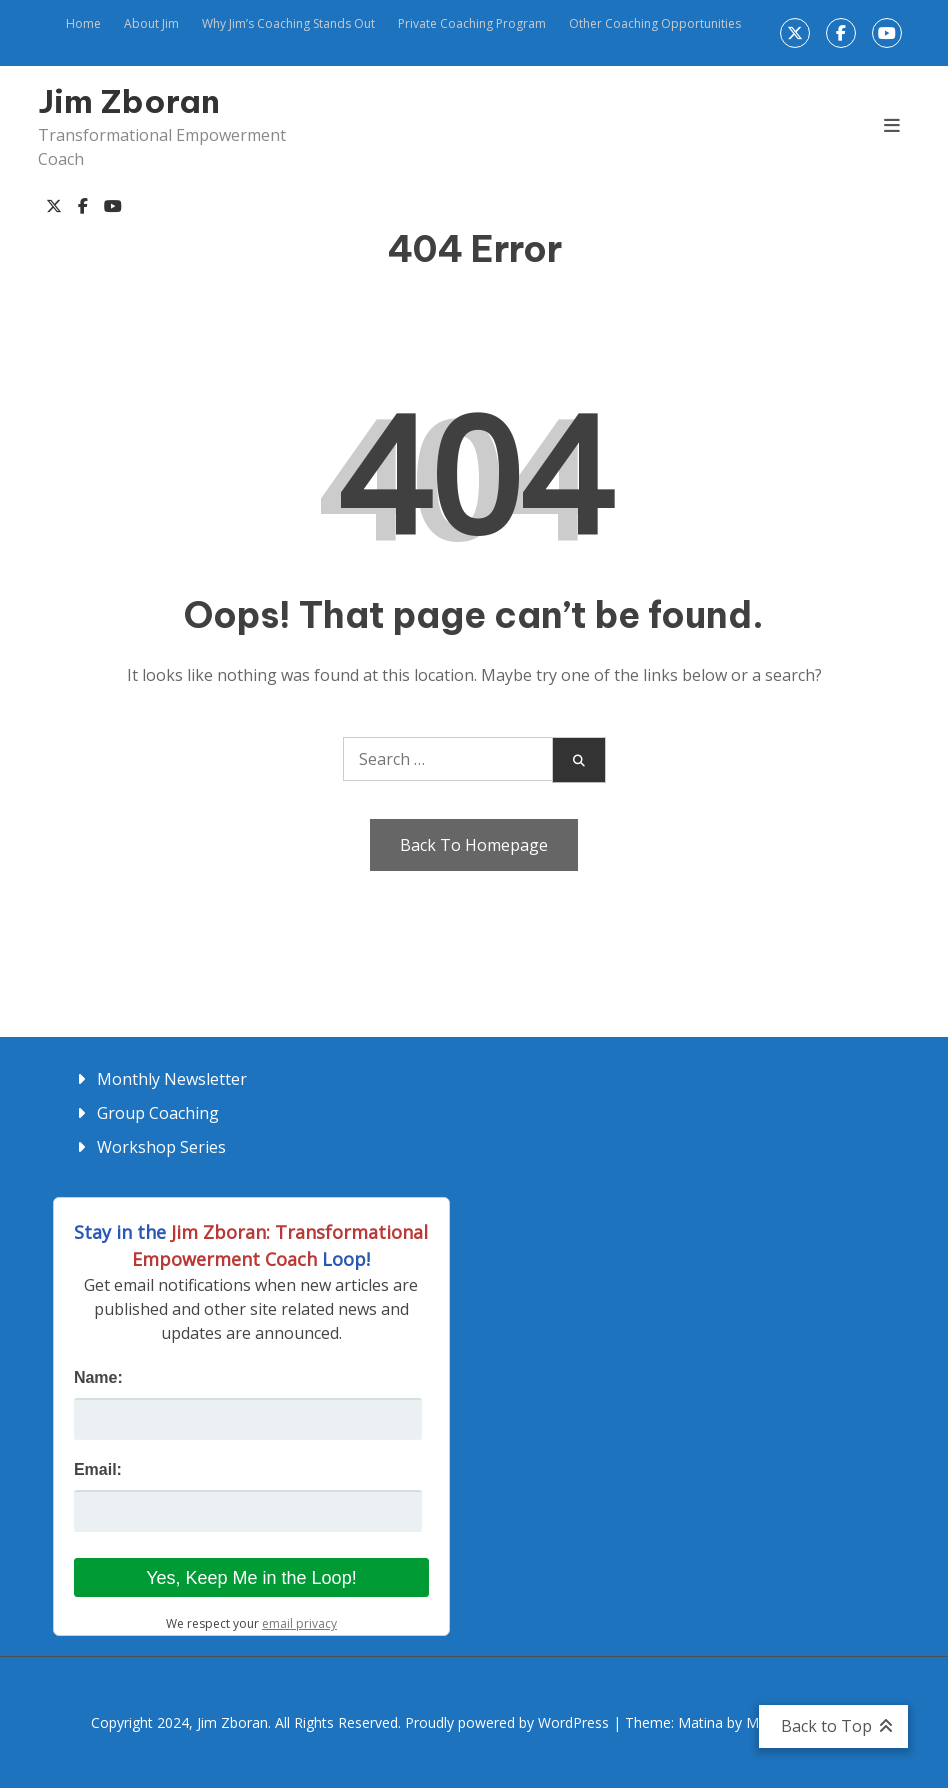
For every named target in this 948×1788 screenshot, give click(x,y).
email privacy (299, 1623)
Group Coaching (158, 1113)
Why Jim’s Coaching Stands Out (288, 23)
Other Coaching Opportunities (655, 23)
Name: (98, 1377)
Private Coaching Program (472, 23)
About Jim (151, 23)
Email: (98, 1469)
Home (83, 23)
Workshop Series (161, 1147)
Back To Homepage (474, 845)
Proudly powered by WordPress (509, 1722)
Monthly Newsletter (172, 1079)
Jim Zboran (129, 101)
